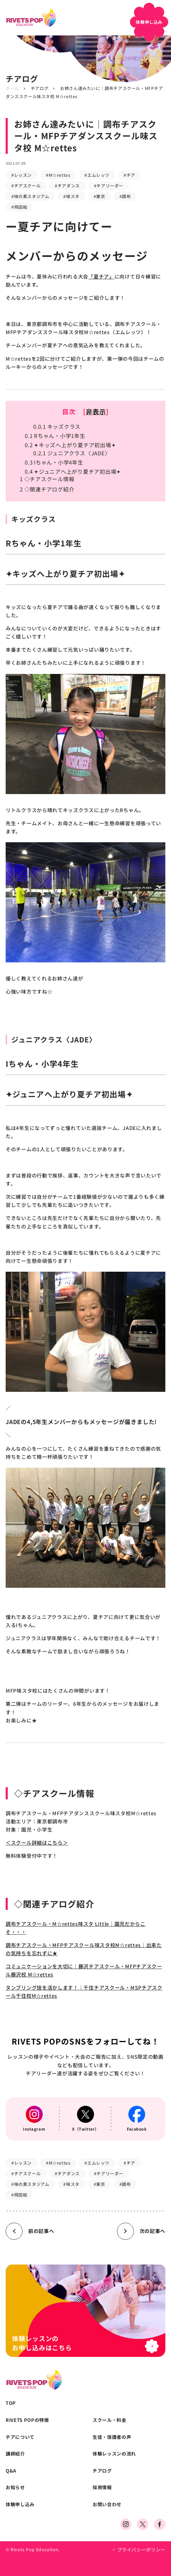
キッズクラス (57, 426)
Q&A (11, 2471)
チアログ (39, 88)
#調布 (125, 196)
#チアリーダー (108, 185)
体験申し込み (20, 2504)
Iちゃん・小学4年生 (54, 462)
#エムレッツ (97, 175)
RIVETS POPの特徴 (27, 2420)
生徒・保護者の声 (112, 2437)
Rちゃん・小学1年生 (55, 435)
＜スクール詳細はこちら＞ (37, 1842)
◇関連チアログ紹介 (47, 489)
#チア (129, 175)
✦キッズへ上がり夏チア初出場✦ (70, 445)
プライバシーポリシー (141, 2549)
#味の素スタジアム (30, 196)
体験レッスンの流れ (114, 2454)
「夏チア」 (101, 276)
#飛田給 (19, 207)
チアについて (20, 2437)
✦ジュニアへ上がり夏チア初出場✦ (73, 471)
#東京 (99, 196)
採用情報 (102, 2487)
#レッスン (21, 175)
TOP (11, 2403)
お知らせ (15, 2487)
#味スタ (71, 196)
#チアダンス (67, 185)
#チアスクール (26, 185)
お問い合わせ (107, 2504)
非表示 (96, 411)
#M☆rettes (58, 175)
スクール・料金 (109, 2420)
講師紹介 (15, 2454)
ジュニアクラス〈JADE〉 (71, 453)
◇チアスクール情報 (47, 479)
